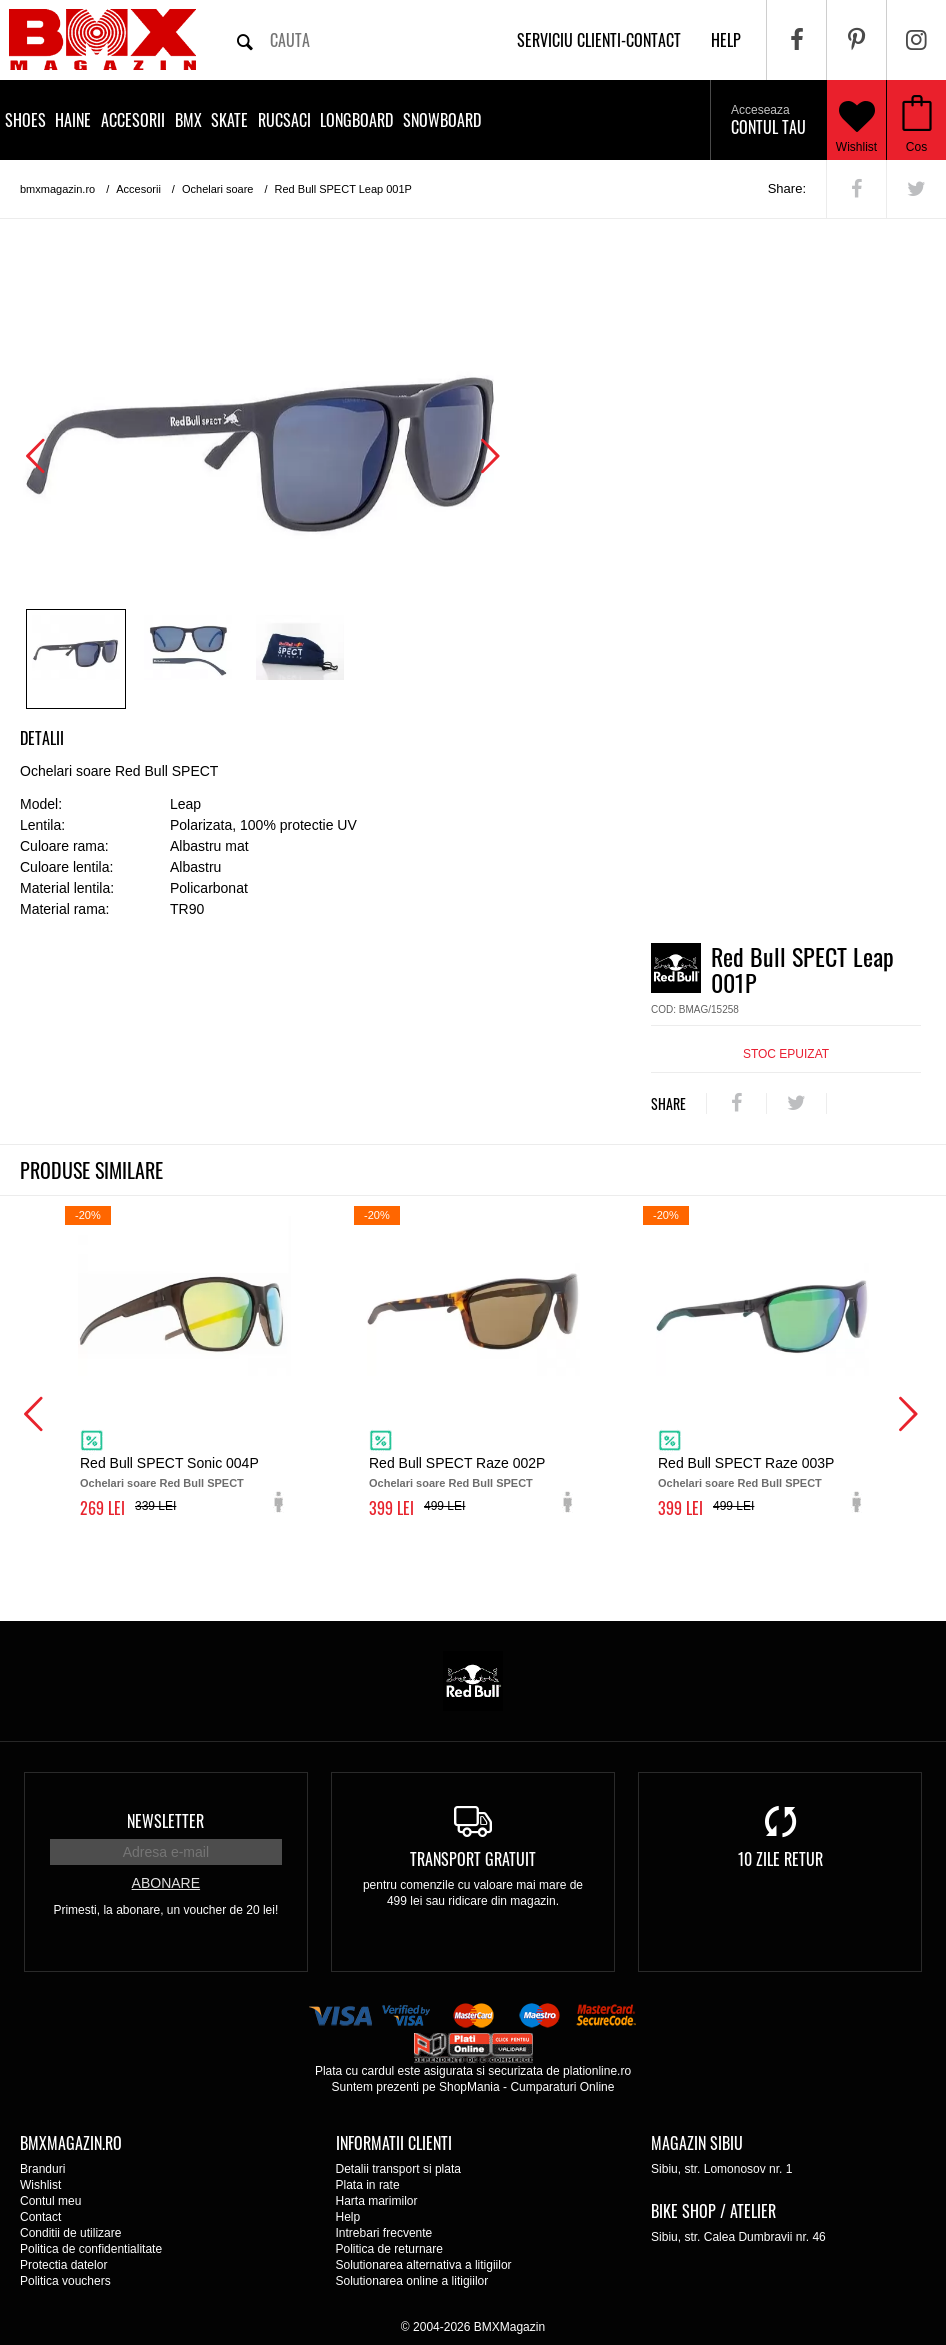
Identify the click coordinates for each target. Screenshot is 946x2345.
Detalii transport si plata (398, 2169)
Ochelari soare (218, 189)
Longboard (356, 120)
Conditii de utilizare (70, 2233)
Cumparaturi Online (562, 2087)
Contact (40, 2217)
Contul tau (768, 121)
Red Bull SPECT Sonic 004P (169, 1463)
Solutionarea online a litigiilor (412, 2281)
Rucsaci (284, 120)
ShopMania (469, 2087)
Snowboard (442, 120)
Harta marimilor (377, 2201)
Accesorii (133, 120)
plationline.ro (597, 2071)
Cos (916, 147)
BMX (188, 120)
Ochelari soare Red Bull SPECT (162, 1483)
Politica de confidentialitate (91, 2249)
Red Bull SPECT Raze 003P (746, 1463)
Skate (229, 120)
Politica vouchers (65, 2281)
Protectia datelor (63, 2265)
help (726, 40)
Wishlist (857, 120)
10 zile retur (780, 1859)
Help (348, 2217)
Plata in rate (368, 2185)
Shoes (25, 120)
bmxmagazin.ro (57, 189)
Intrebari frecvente (384, 2233)
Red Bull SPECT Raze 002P (457, 1463)
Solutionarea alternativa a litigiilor (424, 2265)
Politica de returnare (389, 2249)
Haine (73, 120)
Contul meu (50, 2201)
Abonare (166, 1883)
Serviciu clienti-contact (599, 40)
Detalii (42, 738)
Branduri (42, 2169)
